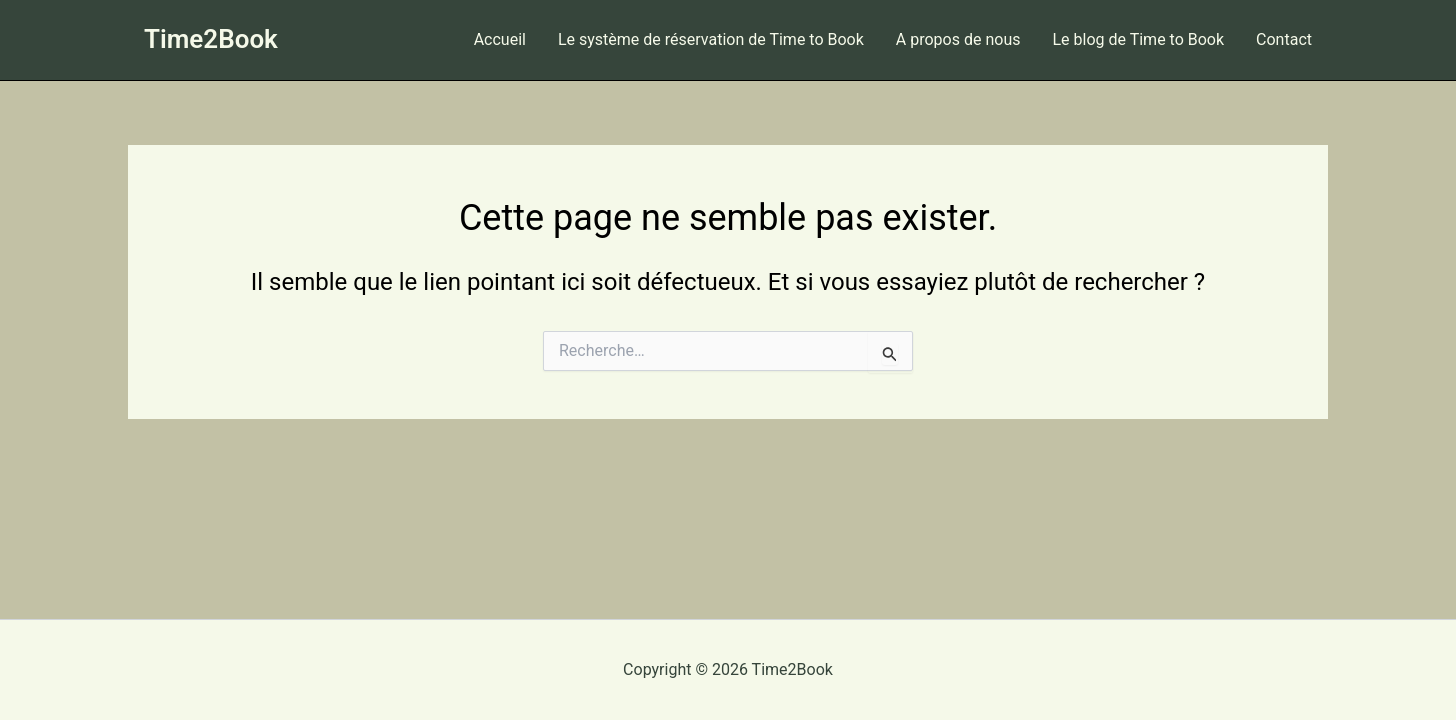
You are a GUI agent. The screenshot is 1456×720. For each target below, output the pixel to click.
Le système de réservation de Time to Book (711, 39)
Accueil (500, 39)
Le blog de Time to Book (1138, 39)
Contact (1284, 39)
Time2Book (211, 39)
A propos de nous (958, 39)
